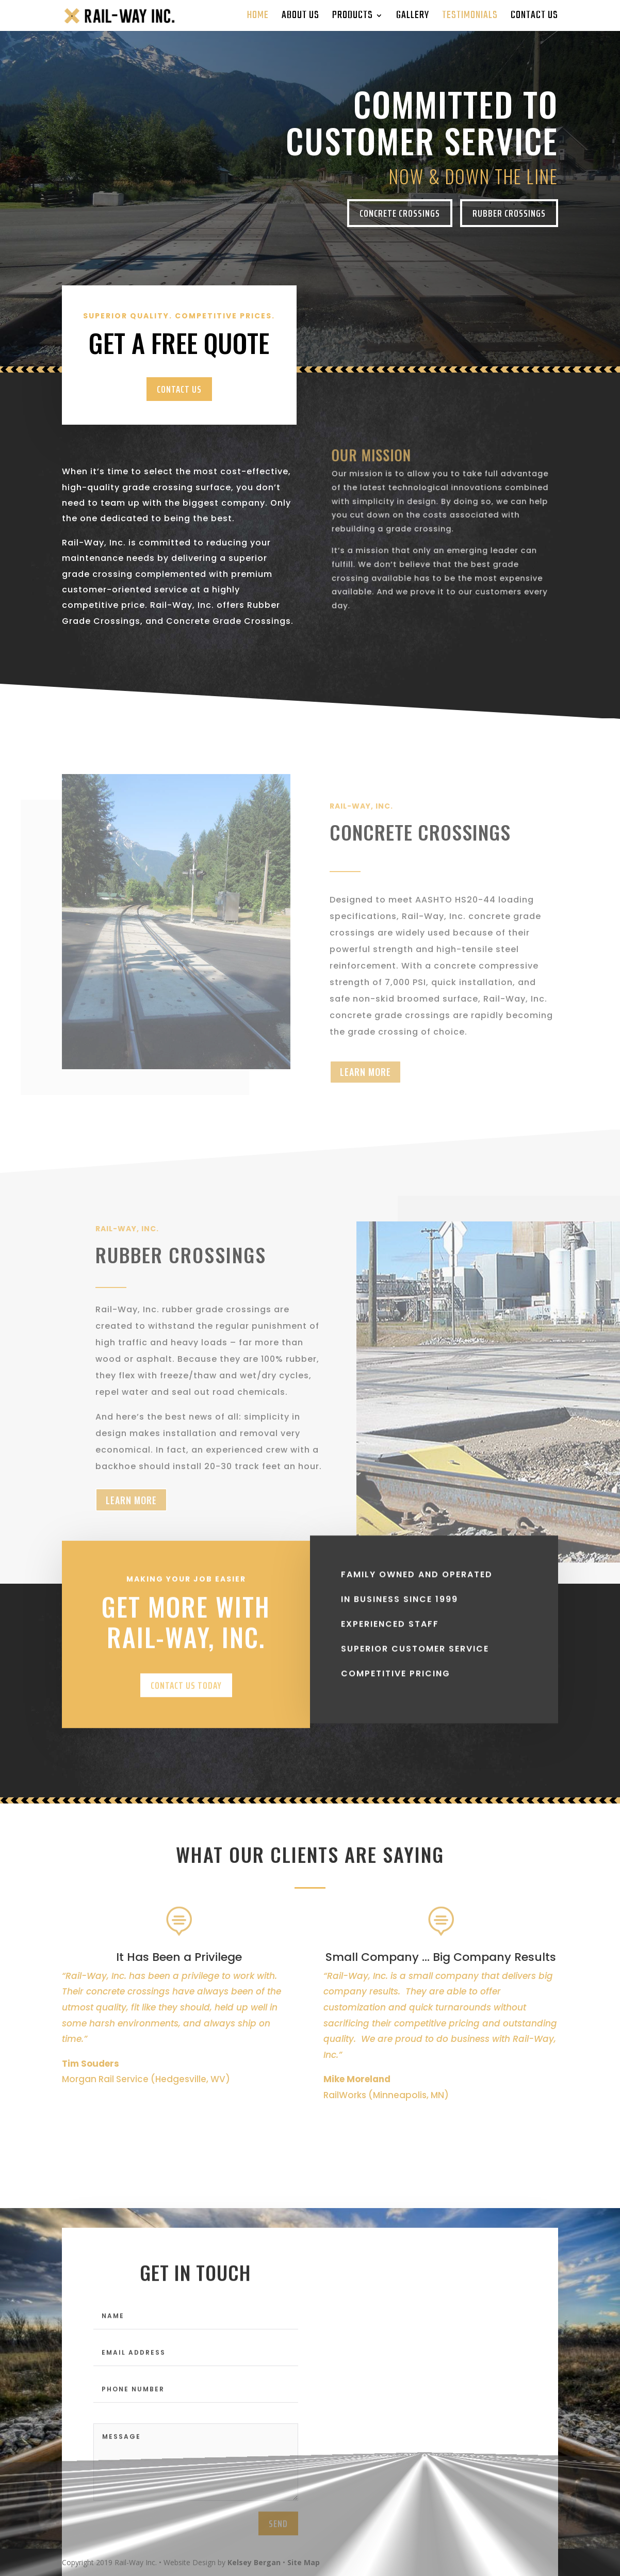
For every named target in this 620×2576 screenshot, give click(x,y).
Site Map (303, 2562)
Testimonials (470, 18)
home (258, 18)
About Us (300, 18)
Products (352, 18)
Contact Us (534, 18)
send (278, 2539)
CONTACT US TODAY (186, 1714)
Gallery (412, 18)
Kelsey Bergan (254, 2562)
